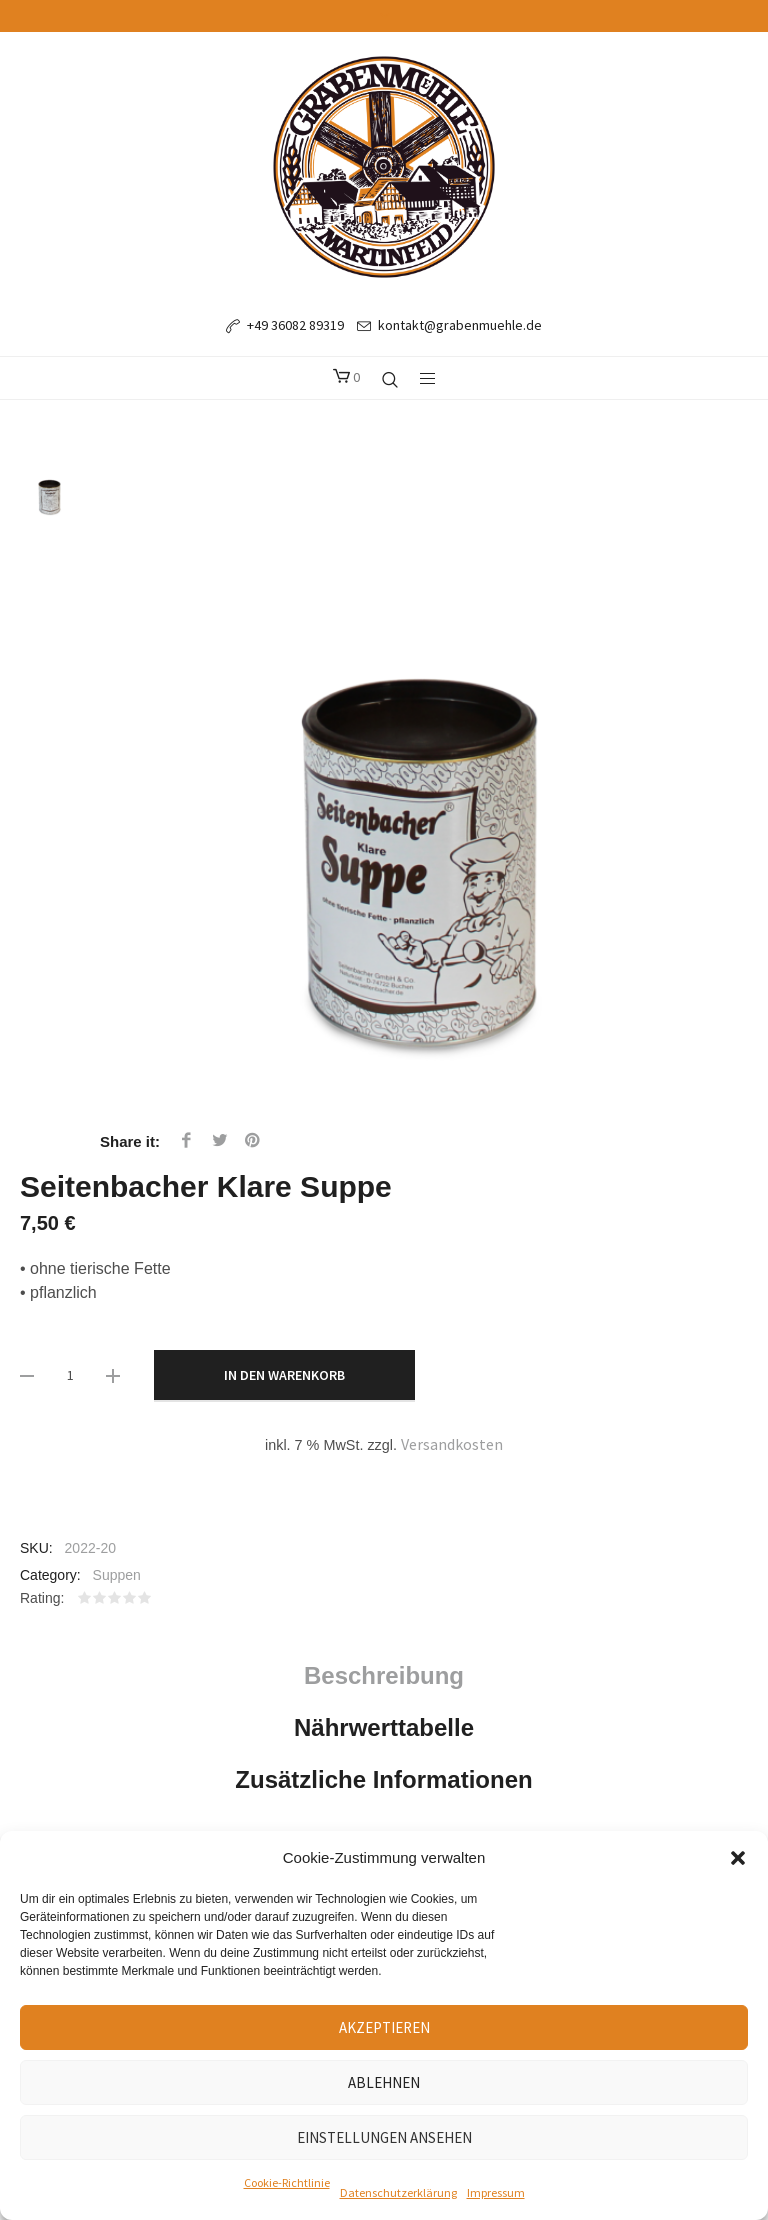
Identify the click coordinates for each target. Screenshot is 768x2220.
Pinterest (253, 1140)
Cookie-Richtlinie (287, 2182)
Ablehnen (384, 2082)
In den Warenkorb (284, 1375)
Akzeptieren (384, 2027)
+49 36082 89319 (295, 325)
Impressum (496, 2192)
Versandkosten (452, 1444)
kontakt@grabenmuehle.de (460, 325)
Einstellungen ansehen (384, 2137)
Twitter (220, 1140)
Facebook (186, 1140)
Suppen (117, 1575)
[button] (738, 1858)
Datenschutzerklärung (398, 2192)
